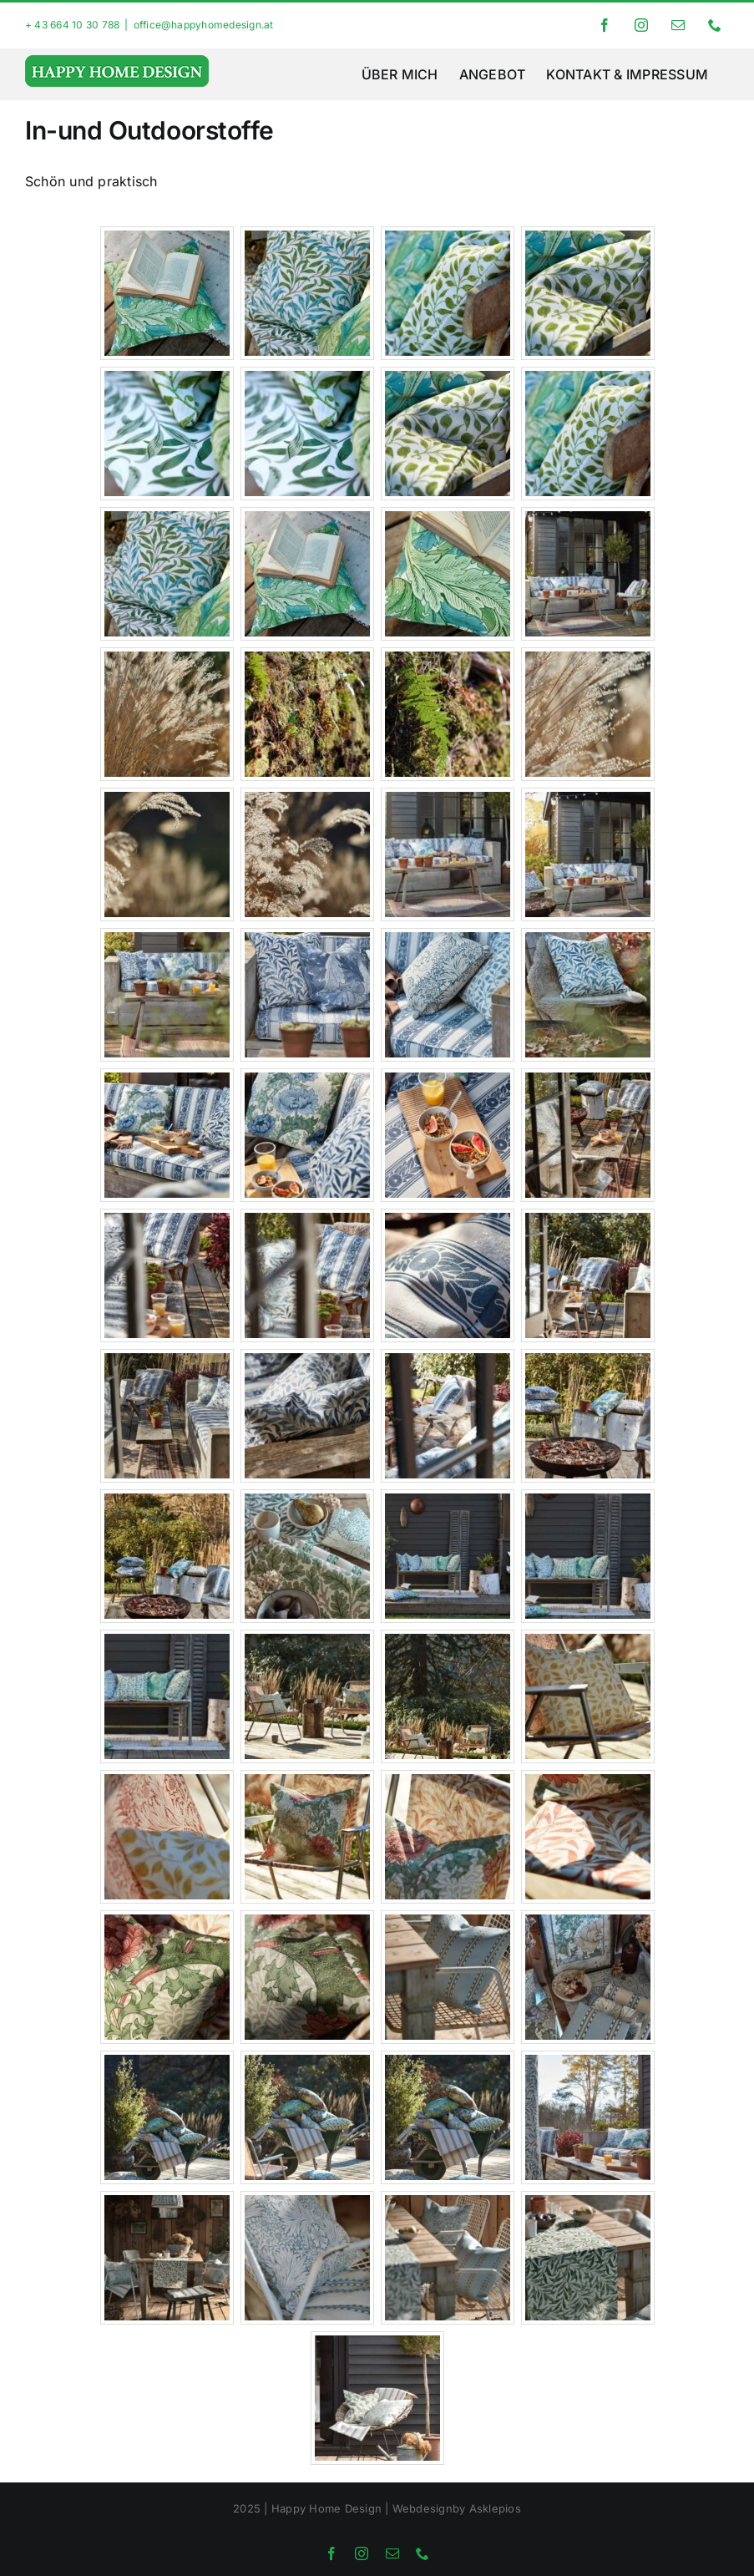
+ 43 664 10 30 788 (72, 24)
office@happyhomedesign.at (204, 24)
